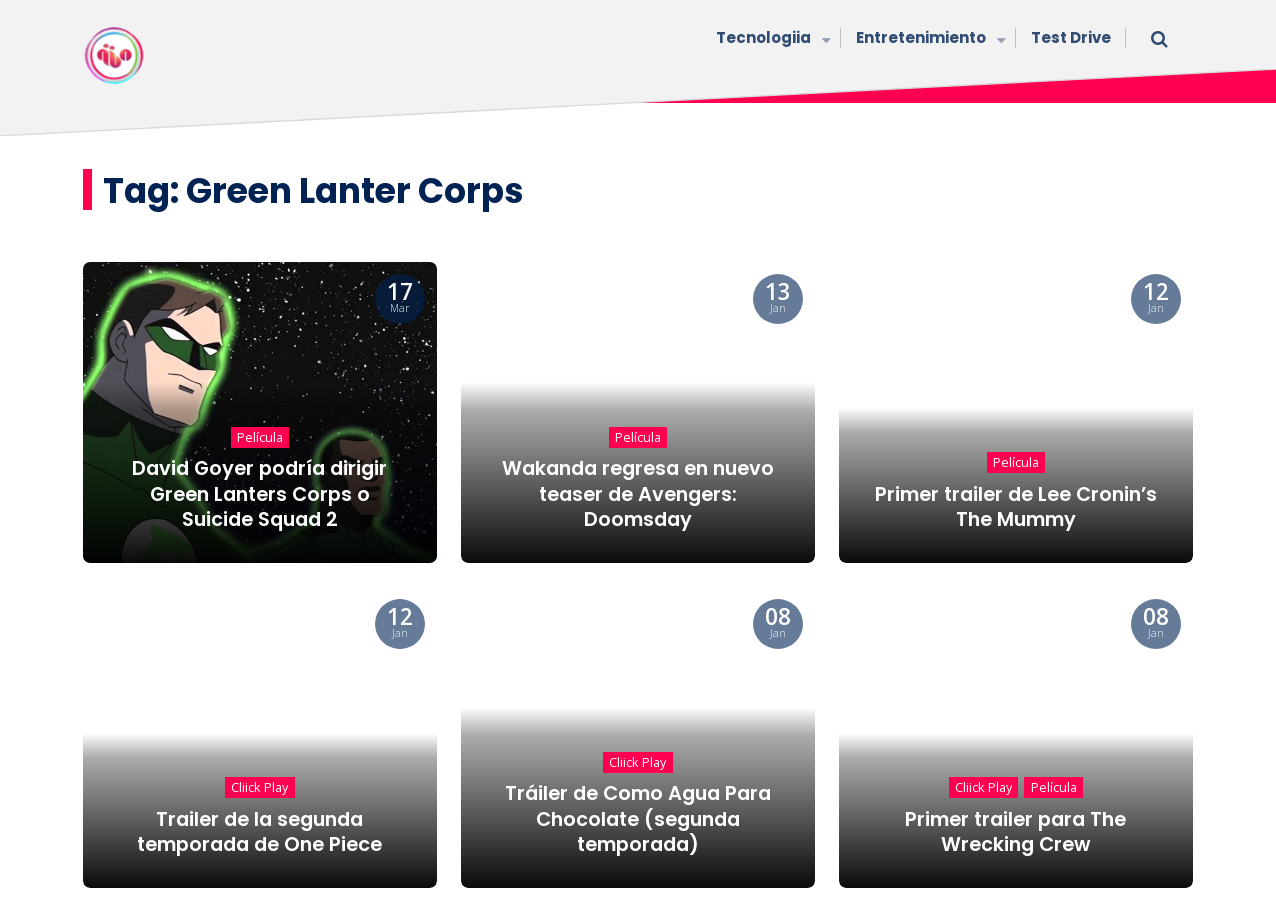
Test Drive (1071, 37)
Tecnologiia (771, 39)
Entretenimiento (928, 39)
